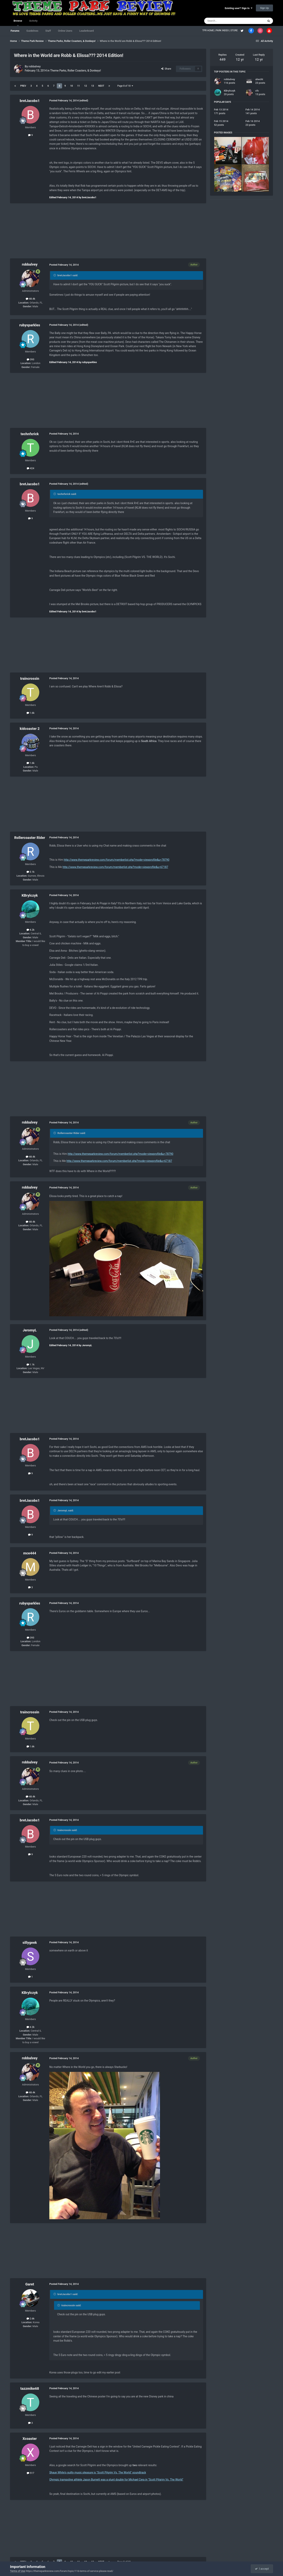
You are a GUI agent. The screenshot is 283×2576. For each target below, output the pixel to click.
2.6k (31, 2318)
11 (78, 85)
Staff (48, 30)
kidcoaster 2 (30, 729)
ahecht (259, 79)
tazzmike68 (29, 2388)
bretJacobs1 (30, 101)
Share (166, 68)
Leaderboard (86, 30)
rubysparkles (29, 325)
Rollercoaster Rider (29, 838)
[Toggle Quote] (55, 275)
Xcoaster (30, 2439)
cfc (257, 90)
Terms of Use (17, 2571)
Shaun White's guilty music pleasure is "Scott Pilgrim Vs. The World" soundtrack (97, 2472)
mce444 (29, 1553)
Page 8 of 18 (125, 85)
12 (85, 85)
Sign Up (264, 7)
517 (30, 2472)
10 (71, 85)
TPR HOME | (209, 30)
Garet (29, 2284)
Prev (23, 85)
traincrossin (29, 678)
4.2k (31, 929)
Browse (18, 22)
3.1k (31, 871)
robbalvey (34, 66)
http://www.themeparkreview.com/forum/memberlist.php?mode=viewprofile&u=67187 (115, 867)
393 (30, 359)
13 (92, 85)
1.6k (31, 712)
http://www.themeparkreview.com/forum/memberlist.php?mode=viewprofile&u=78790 (116, 859)
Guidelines (32, 30)
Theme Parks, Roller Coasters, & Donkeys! (75, 70)
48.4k (30, 298)
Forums (15, 30)
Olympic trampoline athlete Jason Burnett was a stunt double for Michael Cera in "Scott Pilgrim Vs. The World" (116, 2479)
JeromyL (30, 1330)
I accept (262, 2568)
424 (30, 468)
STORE (234, 30)
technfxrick (30, 434)
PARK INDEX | (223, 30)
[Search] (225, 21)
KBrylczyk (30, 895)
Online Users (65, 30)
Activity (33, 20)
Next (101, 85)
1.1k (31, 1364)
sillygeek (29, 1942)
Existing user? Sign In (238, 8)
